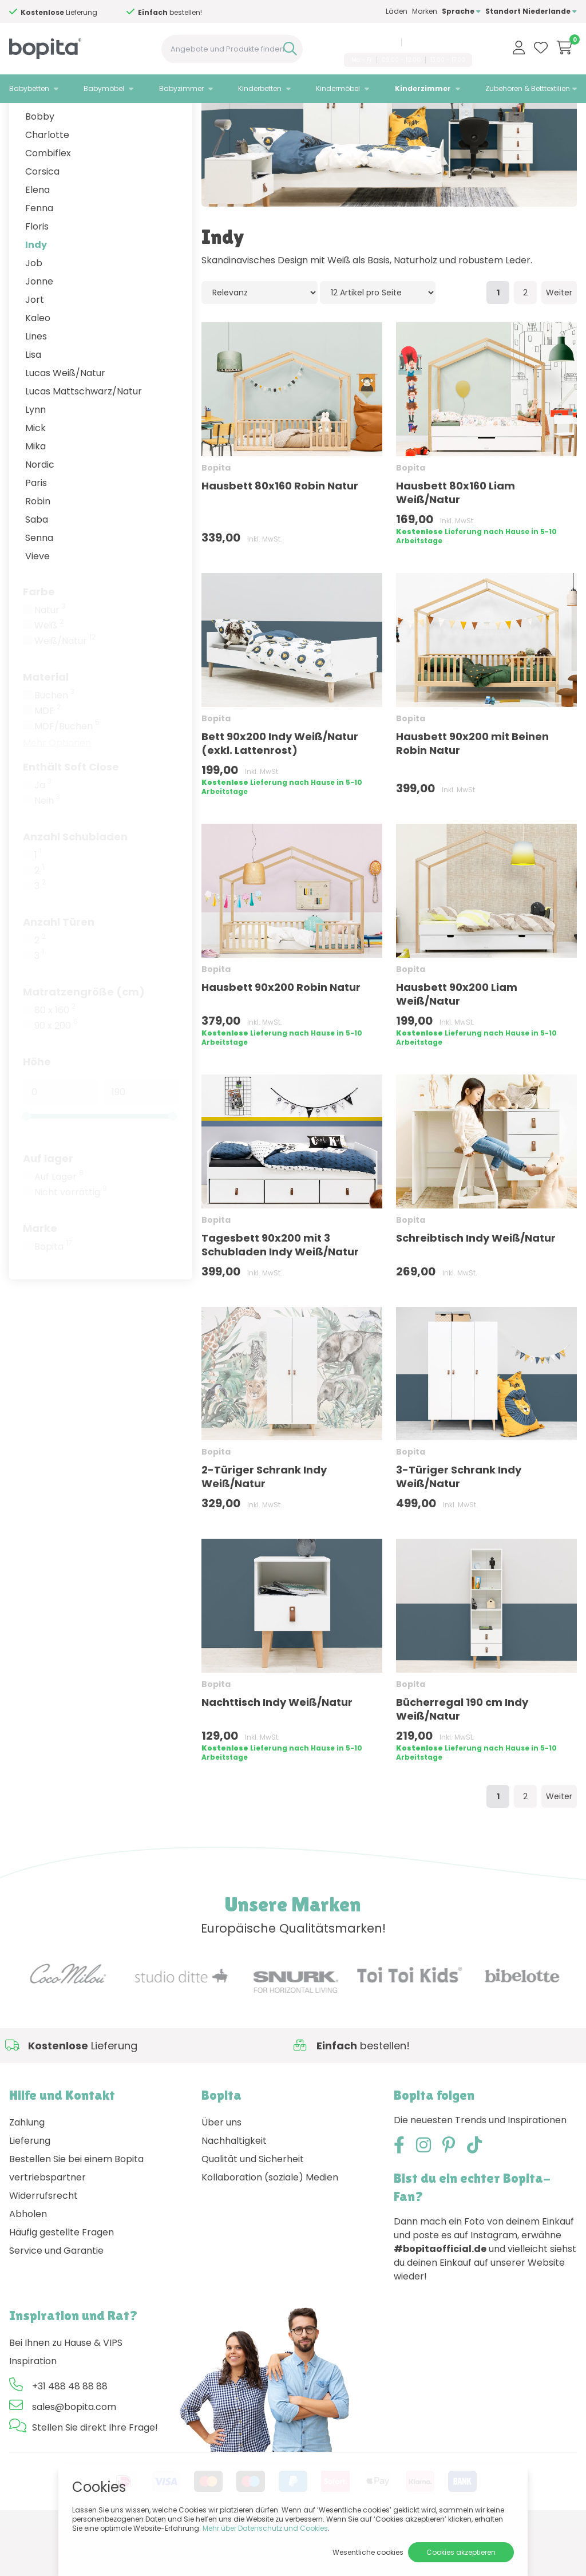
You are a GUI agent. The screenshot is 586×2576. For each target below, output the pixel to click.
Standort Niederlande (531, 11)
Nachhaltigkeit (234, 2188)
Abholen (28, 2261)
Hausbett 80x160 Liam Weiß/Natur (455, 540)
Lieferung (29, 2188)
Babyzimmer (181, 88)
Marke (40, 1276)
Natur (50, 657)
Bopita (53, 1294)
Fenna (39, 255)
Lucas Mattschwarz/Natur (83, 438)
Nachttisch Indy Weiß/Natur (277, 1750)
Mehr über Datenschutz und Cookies (265, 2528)
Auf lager (48, 1206)
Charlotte (47, 182)
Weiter (559, 340)
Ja (43, 833)
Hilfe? (51, 12)
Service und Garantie (56, 2298)
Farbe (39, 639)
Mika (35, 493)
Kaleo (37, 365)
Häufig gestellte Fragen (61, 2279)
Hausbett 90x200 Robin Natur (281, 1035)
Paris (36, 530)
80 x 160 (55, 1058)
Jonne (39, 328)
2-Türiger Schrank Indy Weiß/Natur (264, 1524)
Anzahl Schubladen (75, 884)
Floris (37, 273)
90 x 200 (56, 1073)
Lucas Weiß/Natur (65, 420)
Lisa (33, 402)
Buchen (54, 743)
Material (46, 724)
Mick (35, 475)
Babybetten (29, 88)
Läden (396, 11)
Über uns (221, 2169)
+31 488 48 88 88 (368, 42)
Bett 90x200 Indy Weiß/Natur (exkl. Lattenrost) (279, 791)
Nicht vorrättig (70, 1240)
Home (20, 118)
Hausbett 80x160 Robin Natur (279, 533)
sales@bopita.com (438, 41)
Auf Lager (59, 1224)
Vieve (37, 603)
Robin (37, 548)
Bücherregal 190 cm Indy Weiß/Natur (462, 1757)
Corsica (42, 219)
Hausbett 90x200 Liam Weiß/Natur (456, 1042)
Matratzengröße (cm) (84, 1039)
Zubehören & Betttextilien (527, 88)
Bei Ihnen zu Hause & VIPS (65, 2390)
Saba (36, 567)
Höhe (37, 1109)
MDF (47, 758)
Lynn (35, 457)
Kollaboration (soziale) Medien (269, 2224)
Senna (39, 585)
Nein (47, 848)
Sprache (461, 11)
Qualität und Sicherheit (252, 2206)
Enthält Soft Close (71, 814)
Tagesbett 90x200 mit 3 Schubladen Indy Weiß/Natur (280, 1292)
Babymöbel (104, 88)
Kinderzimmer (423, 88)
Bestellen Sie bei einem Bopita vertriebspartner (76, 2215)
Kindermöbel (338, 88)
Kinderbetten (260, 88)
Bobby (39, 164)
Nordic (39, 512)
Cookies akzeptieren (461, 2552)
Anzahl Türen (58, 969)
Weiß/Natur (65, 688)
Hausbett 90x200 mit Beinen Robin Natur (472, 791)
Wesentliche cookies (367, 2552)
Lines (36, 383)
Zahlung (27, 2169)
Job (33, 310)
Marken (424, 11)
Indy (36, 292)
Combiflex (48, 200)
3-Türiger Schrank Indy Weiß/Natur (458, 1524)
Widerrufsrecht (43, 2243)
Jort (34, 347)
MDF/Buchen (67, 774)
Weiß (49, 673)
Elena (37, 237)
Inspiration (33, 2408)
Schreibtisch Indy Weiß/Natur (476, 1285)
